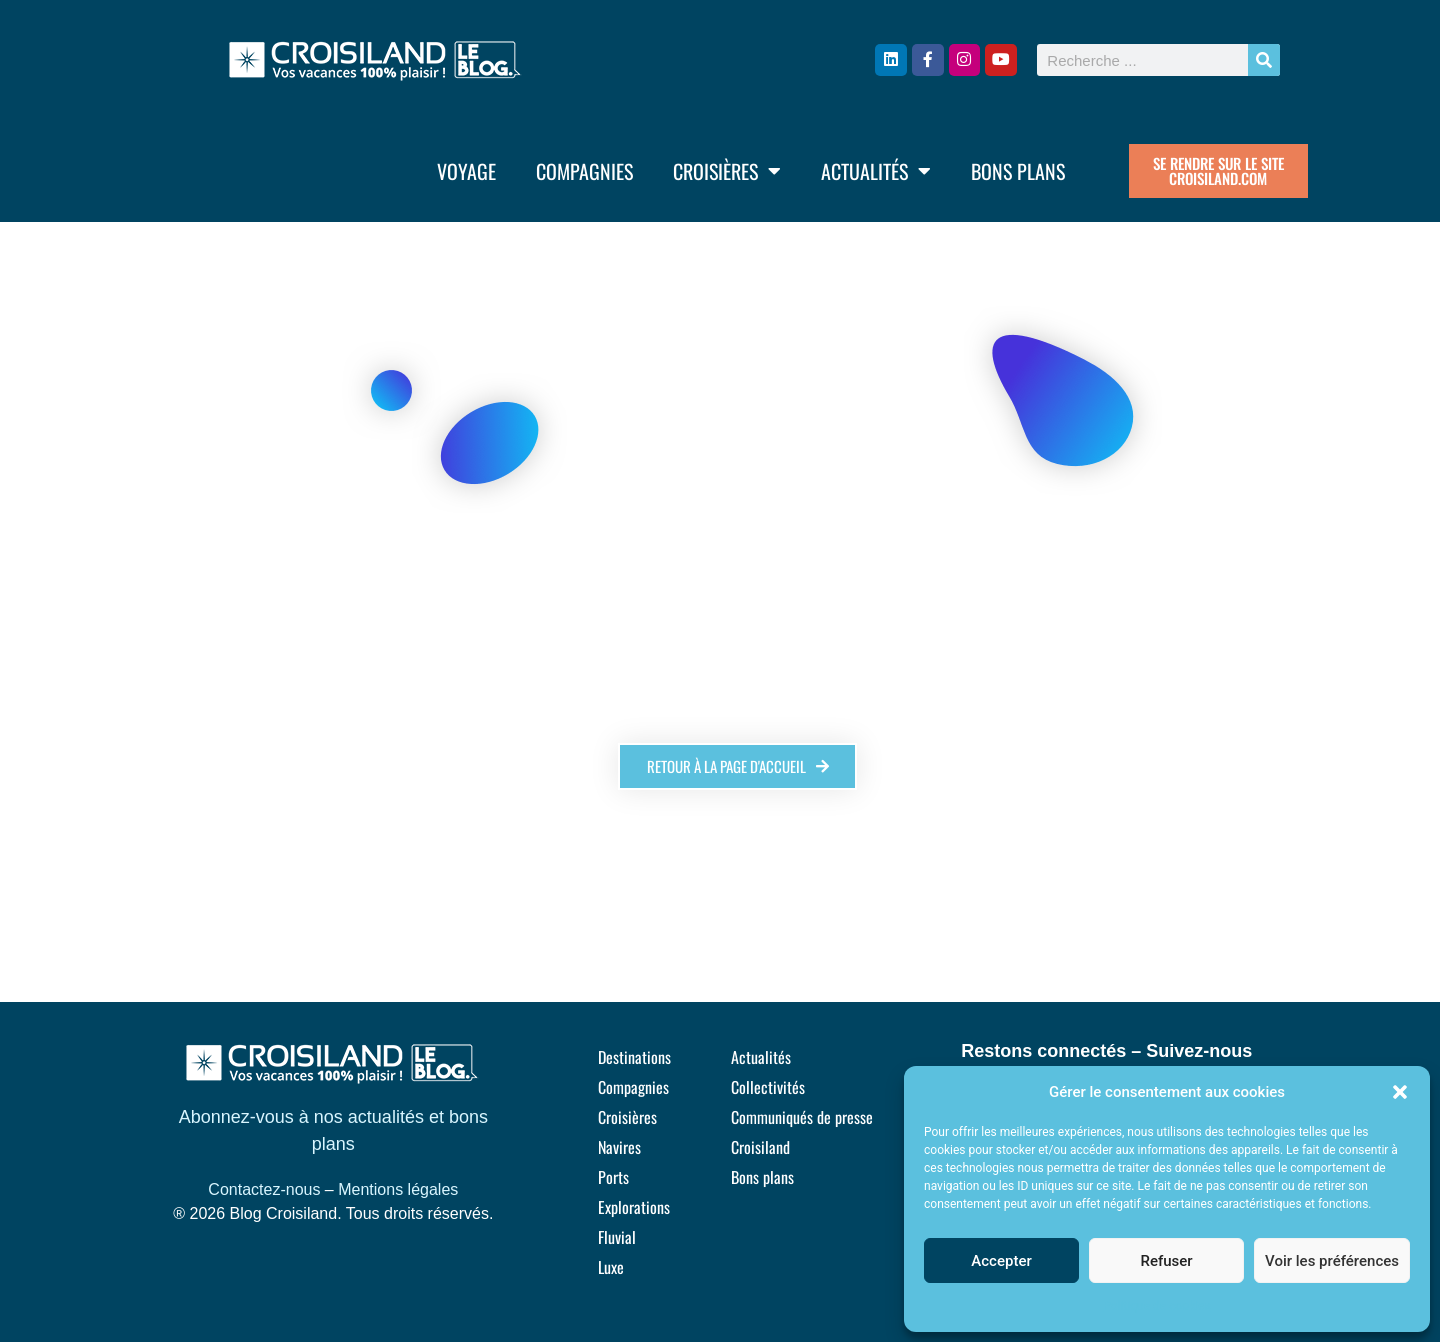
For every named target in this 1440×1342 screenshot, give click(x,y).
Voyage (466, 171)
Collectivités (768, 1087)
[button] (1400, 1092)
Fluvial (617, 1237)
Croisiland (760, 1147)
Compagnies (584, 171)
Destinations (634, 1057)
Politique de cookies (1156, 1306)
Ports (613, 1177)
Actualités (876, 171)
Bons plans (1018, 171)
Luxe (611, 1267)
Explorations (634, 1207)
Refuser (1166, 1261)
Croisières (727, 171)
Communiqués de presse (802, 1117)
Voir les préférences (1332, 1261)
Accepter (1001, 1261)
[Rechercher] (1264, 60)
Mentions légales (398, 1189)
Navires (619, 1147)
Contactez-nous (264, 1189)
